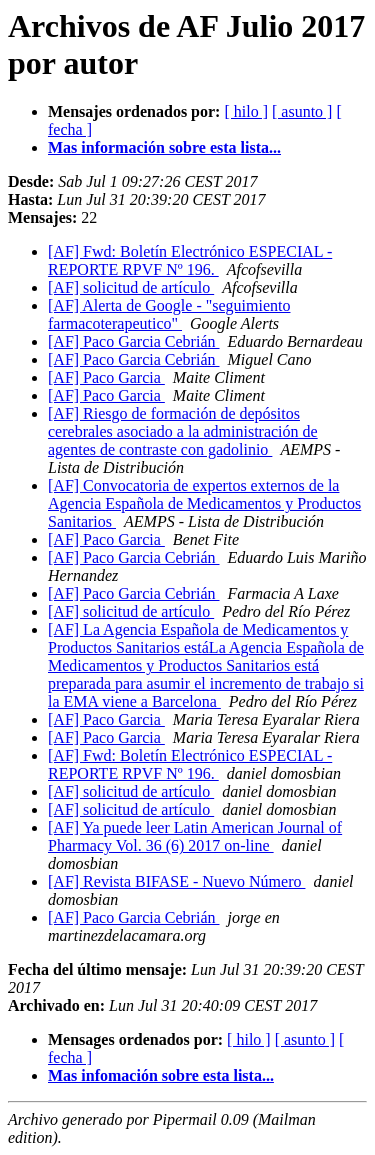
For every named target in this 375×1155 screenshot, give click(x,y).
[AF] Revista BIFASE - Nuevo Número (176, 881)
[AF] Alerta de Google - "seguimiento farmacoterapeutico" (169, 314)
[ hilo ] (246, 111)
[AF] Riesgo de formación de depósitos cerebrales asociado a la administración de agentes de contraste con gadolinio (183, 431)
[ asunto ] (302, 111)
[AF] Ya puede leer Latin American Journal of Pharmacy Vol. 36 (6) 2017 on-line (195, 836)
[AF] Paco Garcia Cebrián (134, 341)
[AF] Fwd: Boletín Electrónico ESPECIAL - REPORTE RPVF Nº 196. (190, 260)
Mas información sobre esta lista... (164, 147)
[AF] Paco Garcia (106, 377)
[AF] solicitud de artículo (131, 287)
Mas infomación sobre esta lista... (161, 1075)
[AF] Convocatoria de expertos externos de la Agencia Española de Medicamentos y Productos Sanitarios (204, 503)
